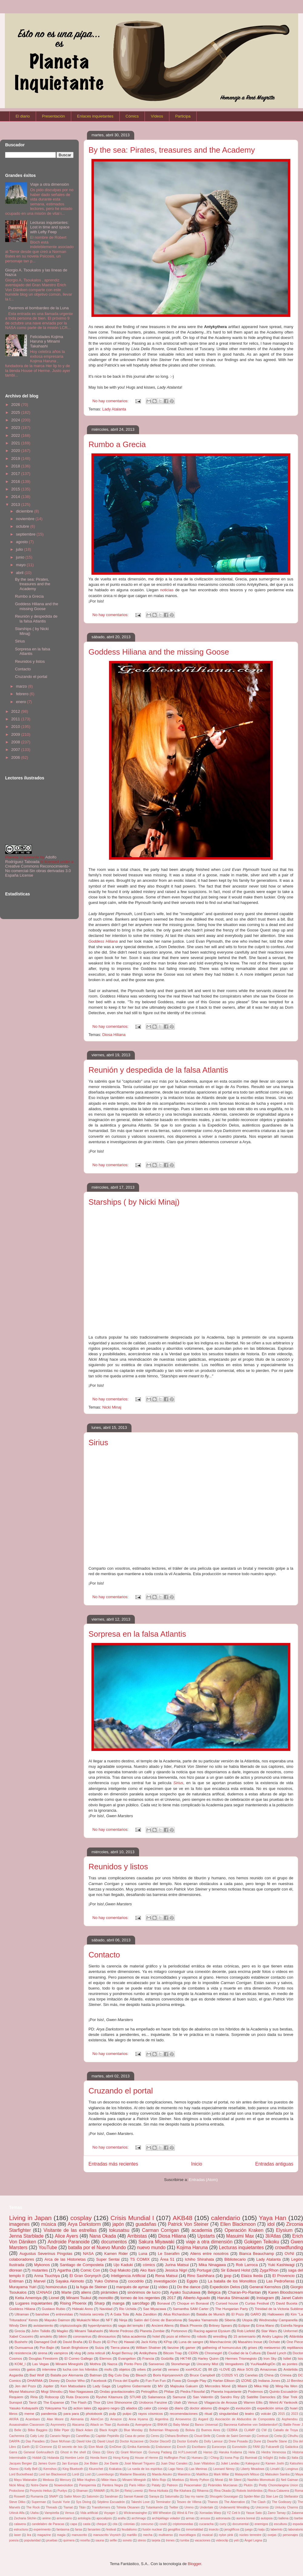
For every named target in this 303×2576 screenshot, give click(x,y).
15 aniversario (244, 2336)
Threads (51, 2507)
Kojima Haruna (192, 2247)
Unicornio (262, 2507)
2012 (16, 711)
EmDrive (115, 2446)
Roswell (19, 2496)
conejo (163, 2408)
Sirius (98, 1442)
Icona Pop (232, 2457)
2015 (16, 489)
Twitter (173, 2507)
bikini (63, 2336)
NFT (109, 2320)
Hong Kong (121, 2457)
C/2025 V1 (229, 2375)
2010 (16, 726)
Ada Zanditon (146, 2314)
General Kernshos (265, 2287)
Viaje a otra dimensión (49, 184)
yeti (236, 2540)
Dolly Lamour (213, 2441)
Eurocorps (219, 2446)
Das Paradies (35, 2441)
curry (222, 2524)
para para (71, 2413)
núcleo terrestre (250, 2535)
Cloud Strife (202, 2436)
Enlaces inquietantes (95, 116)
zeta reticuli (96, 2353)
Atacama (78, 2424)
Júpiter (48, 2386)
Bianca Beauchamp (256, 2253)
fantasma (62, 2529)
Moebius (178, 2479)
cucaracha (206, 2524)
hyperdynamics (100, 2325)
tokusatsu (119, 2230)
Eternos (105, 2358)
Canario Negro (60, 2436)
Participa (183, 116)
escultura (280, 2524)
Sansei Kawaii (133, 2496)
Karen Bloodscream (285, 2292)
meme (29, 2413)
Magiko (62, 2331)
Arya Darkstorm (84, 2224)
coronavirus (82, 2336)
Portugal (204, 2270)
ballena (283, 2518)
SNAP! (53, 2496)
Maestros (184, 2474)
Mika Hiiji (261, 2386)
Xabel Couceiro (21, 2336)
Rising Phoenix (73, 2303)
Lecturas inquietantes (241, 2247)
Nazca (112, 2364)
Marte (67, 2292)
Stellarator (291, 2496)
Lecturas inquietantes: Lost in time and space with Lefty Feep (49, 227)
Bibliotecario (235, 2259)
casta (87, 2524)
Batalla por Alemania (67, 2375)
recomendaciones (184, 2413)
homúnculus (56, 2287)
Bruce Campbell (202, 2375)
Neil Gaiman (289, 2479)
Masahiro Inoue (250, 2342)
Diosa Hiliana (114, 1034)
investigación (165, 2281)
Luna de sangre (191, 2342)
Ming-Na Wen (286, 2386)
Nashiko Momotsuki (261, 2479)
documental (240, 2524)
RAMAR (99, 2490)
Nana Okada (102, 2236)
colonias (129, 2524)
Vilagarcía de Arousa (220, 2402)
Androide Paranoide (69, 2241)
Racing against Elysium (212, 2331)
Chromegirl (213, 2353)
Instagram (265, 2297)
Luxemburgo (105, 2474)
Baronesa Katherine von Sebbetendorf (251, 2424)
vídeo (163, 2287)
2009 (16, 734)
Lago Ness (175, 2469)
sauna (99, 2540)
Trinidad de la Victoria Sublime (279, 2309)
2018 (16, 466)
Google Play (197, 2380)
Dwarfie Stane (277, 2441)
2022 (16, 435)
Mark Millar (221, 2474)
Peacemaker (192, 2485)
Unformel (290, 2331)
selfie (113, 2540)
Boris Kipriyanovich (168, 2375)
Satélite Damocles (261, 2397)
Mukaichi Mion (88, 2320)
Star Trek (290, 2397)
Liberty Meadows (253, 2469)
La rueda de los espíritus (145, 2469)
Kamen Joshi (274, 2463)
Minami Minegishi (69, 2364)
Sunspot (15, 2402)
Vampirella (52, 2513)
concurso (147, 2524)
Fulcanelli (272, 2446)
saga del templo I (131, 2325)
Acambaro (32, 2419)
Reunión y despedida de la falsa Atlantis (158, 1069)
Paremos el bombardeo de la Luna (38, 308)
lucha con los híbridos (80, 2369)
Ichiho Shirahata (199, 2259)
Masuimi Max (240, 2236)
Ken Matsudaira (73, 2386)
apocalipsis (104, 2518)
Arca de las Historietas (65, 2259)
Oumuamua (24, 2347)
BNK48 (162, 2424)
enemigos (261, 2524)
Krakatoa (115, 2469)
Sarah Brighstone (74, 2347)
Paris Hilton (137, 2485)
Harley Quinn (208, 2358)
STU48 (135, 2397)
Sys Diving (83, 2502)
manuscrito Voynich (107, 2535)
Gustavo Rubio (53, 2309)
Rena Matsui (166, 2275)
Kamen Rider (116, 2253)
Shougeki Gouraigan (223, 2496)
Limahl (275, 2469)
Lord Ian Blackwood (53, 2474)
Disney (54, 2380)
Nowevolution (63, 2485)
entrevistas (64, 2314)
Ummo (189, 2507)
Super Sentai (107, 2259)
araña (122, 2518)
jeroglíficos (231, 2529)
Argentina (161, 2419)
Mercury (65, 2479)
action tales (82, 2408)
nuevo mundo (151, 2247)
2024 (16, 420)
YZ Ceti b (233, 2513)
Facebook (99, 2380)
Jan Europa (70, 2463)
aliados (131, 2408)
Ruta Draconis (77, 2397)
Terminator (163, 2502)
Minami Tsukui (78, 2297)
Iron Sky (270, 2358)
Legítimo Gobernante (134, 2386)
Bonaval (163, 2303)
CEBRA (232, 2430)
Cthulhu (293, 2436)
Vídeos (157, 116)
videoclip (222, 2540)
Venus (193, 2402)
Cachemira (16, 2436)
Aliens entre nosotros (209, 2253)
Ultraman (22, 2314)
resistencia (23, 2353)
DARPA (14, 2441)
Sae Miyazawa (154, 2309)
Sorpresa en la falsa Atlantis (137, 1633)
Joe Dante (111, 2463)
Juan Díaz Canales (174, 2463)
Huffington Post (174, 2457)
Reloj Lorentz (134, 2490)
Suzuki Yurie (61, 2502)
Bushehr (21, 2342)
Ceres (155, 2436)
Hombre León (74, 2457)
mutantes (40, 2270)
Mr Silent (235, 2479)
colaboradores (21, 2259)
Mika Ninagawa (212, 2264)
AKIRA (13, 2419)
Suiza (99, 2347)
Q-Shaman (80, 2490)
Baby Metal (181, 2424)
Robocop (52, 2397)
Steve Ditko (17, 2502)
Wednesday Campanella (278, 2320)
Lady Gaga (101, 2386)
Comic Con (90, 2270)
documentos (114, 2241)
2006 (16, 757)
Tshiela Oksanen (128, 2507)
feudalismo (129, 2529)
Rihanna (203, 2490)
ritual (208, 2413)
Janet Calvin (292, 2297)
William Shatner (148, 2347)
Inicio (196, 2163)
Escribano (199, 2446)
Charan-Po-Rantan (244, 2292)
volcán (266, 2413)
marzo (22, 686)
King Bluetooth (72, 2469)
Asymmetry (58, 2424)
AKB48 (182, 2217)
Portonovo (179, 2331)
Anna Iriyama (138, 2419)
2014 (16, 496)
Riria (34, 2397)
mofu (108, 2369)
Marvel (39, 2281)
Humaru (197, 2457)
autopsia (267, 2518)
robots (202, 2336)
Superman (39, 2502)
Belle (17, 2430)
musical (207, 2535)
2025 (16, 412)
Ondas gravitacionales (117, 2391)
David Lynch (276, 2353)
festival (111, 2529)
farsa (78, 2529)
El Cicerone (43, 2446)
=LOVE (224, 2369)
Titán (82, 2507)
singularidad (228, 2413)
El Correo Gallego (78, 2358)
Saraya (154, 2496)
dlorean (15, 2270)
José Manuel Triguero (139, 2463)
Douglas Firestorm (43, 2358)
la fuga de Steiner (91, 2287)
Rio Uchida (128, 2309)
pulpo (127, 2413)
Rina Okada (222, 2490)
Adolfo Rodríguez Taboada (30, 859)
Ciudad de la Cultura (244, 2353)
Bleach (141, 2375)
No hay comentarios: (111, 401)
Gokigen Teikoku (261, 2241)
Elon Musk (95, 2446)
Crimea (285, 2375)
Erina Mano (265, 2325)
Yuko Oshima (106, 2281)
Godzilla (167, 2358)
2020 (16, 450)
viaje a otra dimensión (209, 2241)
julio (20, 549)
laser (17, 2535)
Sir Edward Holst (235, 2270)
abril (20, 572)
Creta (278, 2436)
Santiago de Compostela (82, 2264)
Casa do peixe (135, 2436)
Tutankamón (154, 2507)
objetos (124, 2369)
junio (20, 557)
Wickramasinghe (135, 2513)
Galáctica (291, 2446)
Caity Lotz (37, 2436)
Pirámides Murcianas (223, 2485)
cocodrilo (136, 2281)
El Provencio (283, 2275)
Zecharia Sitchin (25, 2518)
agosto (22, 541)
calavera (20, 2524)
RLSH (115, 2490)
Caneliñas (83, 2436)
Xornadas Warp (210, 2513)
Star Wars (269, 2331)
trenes (170, 2540)
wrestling (220, 2336)
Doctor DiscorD (160, 2441)
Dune (257, 2441)
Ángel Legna (253, 2540)
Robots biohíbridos (249, 2490)
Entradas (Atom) (203, 2179)
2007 (16, 749)
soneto (127, 2540)
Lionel (53, 2297)
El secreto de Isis (70, 2446)
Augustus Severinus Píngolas (45, 2253)
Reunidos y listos (118, 1866)
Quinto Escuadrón (283, 2391)
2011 (16, 719)
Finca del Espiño (126, 2380)
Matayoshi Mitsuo (247, 2474)
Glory (110, 2452)
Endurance (163, 2446)
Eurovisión (239, 2446)
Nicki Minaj (112, 1407)
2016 (16, 481)
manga (118, 2303)
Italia (294, 2457)
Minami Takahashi (89, 2331)
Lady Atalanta (114, 409)
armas (190, 2518)
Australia (123, 2424)
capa (73, 2524)
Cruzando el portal (120, 2090)
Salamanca (156, 2397)
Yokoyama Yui (56, 2408)
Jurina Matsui (176, 2264)
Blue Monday (133, 2430)
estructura (21, 2529)
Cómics (131, 116)
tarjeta (156, 2540)
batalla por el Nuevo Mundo (97, 2247)
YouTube (47, 2247)
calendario (225, 2217)
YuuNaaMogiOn (262, 2364)
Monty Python (199, 2479)
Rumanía (37, 2496)
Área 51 (167, 2259)
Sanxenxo (156, 2364)
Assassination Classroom (27, 2424)
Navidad (105, 2309)
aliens (86, 2292)
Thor (96, 2402)
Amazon (116, 2419)
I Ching (213, 2457)
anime (46, 2518)
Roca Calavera (278, 2490)
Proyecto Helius (41, 2490)
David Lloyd (105, 2441)
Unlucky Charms (286, 2507)
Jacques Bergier (20, 2463)
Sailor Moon (72, 2496)
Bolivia (190, 2430)
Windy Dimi (18, 2325)
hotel (156, 2336)
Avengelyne (143, 2424)
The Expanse (53, 2402)
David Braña (72, 2342)
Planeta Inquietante (226, 2391)
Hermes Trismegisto (241, 2358)
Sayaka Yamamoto (203, 2320)
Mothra (95, 2364)
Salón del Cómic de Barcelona (158, 2320)
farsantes (94, 2529)
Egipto (192, 2281)
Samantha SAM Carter (190, 2309)
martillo (132, 2535)
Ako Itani (147, 2270)
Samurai (179, 2397)
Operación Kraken (244, 2230)
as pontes (290, 2364)
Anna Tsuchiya (47, 2275)
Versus (70, 2513)
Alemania (77, 2419)
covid (163, 2524)
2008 (16, 742)
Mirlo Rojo (159, 2479)
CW (264, 2430)
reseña (85, 2540)
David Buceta (287, 2303)
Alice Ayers (66, 2236)
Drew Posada (238, 2441)
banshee (42, 2314)
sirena (42, 2353)
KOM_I (20, 2364)
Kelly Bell (31, 2469)
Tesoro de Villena (189, 2502)
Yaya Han (272, 2217)
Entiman (16, 2281)
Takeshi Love (140, 2502)
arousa (205, 2518)
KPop (168, 2342)
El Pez (112, 2342)
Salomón (92, 2496)
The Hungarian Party (231, 2309)
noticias (166, 590)
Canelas (251, 2375)
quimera (69, 2540)
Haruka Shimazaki (233, 2297)
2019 (16, 458)
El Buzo (95, 2342)
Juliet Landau (230, 2463)
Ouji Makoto (120, 2270)
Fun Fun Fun (155, 2380)
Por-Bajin (47, 2347)
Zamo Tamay (277, 2513)
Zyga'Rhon (269, 2270)
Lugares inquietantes (33, 2303)
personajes (290, 2535)
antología (84, 2518)
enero (21, 701)
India (282, 2457)
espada (298, 2524)
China (269, 2375)
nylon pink (226, 2535)
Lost (88, 2474)
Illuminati (251, 2457)
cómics (149, 2264)
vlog (78, 2353)
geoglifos (174, 2529)
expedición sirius (270, 2408)
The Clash (258, 2502)
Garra (13, 2452)
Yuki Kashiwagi (281, 2264)
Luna (142, 2253)
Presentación (53, 116)
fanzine (173, 2347)
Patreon (172, 2485)
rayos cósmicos (150, 2413)
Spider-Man (252, 2496)
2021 (16, 443)
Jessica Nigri (176, 2270)
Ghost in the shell (73, 2452)
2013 (16, 504)
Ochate (274, 2342)
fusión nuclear (152, 2529)
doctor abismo (201, 2408)
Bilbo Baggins (38, 2430)
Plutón (248, 2485)
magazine (44, 2535)
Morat (219, 2479)
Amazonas (268, 2369)
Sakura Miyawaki (156, 2241)
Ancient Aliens (163, 2325)
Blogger (194, 2563)
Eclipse (244, 2325)
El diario (23, 116)
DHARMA (35, 2380)
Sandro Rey (229, 2397)
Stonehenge (180, 2364)
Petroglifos (149, 2391)
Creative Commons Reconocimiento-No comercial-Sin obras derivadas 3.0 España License (38, 871)
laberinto (277, 2529)
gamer (190, 2347)
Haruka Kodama (230, 2452)
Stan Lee (272, 2496)
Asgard (203, 2419)
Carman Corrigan (160, 2230)
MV (160, 2386)
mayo (21, 565)
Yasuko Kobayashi (23, 2408)
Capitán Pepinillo (107, 2436)
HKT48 (185, 2358)
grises (252, 2347)
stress (142, 2540)
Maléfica (202, 2474)
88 (210, 2369)
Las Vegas (40, 2364)
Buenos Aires (210, 2430)
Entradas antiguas (274, 2163)
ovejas (272, 2535)
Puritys (62, 2490)
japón (118, 2224)
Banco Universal (206, 2424)
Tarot (33, 2402)
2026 (16, 404)
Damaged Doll (45, 2342)
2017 (16, 473)
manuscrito (79, 2535)
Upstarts (206, 2236)
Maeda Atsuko (162, 2474)
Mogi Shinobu (52, 2391)
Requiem (16, 2397)
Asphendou (290, 2419)
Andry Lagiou (272, 2336)
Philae (169, 2391)
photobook (94, 2413)
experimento (42, 2529)
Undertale (206, 2507)
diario (179, 2408)
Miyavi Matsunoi (22, 2391)
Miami (242, 2386)
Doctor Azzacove (132, 2441)
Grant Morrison (131, 2452)
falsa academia (134, 2336)
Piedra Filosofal (192, 2391)
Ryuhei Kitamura (109, 2397)
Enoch (181, 2446)
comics (14, 2369)
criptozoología (71, 2325)
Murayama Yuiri (22, 2287)
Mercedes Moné (218, 2386)
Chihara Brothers (176, 2436)
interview (49, 2369)
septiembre (26, 534)
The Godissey (281, 2502)
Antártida (290, 2369)
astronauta (223, 2518)
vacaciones (202, 2540)
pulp (112, 2413)
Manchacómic (220, 2342)
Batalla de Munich (210, 2314)
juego (249, 2529)
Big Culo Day (118, 2375)
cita (114, 2524)
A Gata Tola (119, 2314)
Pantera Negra (112, 2485)
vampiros (61, 2353)
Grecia (20, 2331)
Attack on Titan (100, 2424)
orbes (141, 2369)
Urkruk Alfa (17, 2513)
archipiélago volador (166, 2518)
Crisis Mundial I (132, 2217)
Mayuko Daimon (57, 2320)
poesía (13, 2540)
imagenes (19, 2224)
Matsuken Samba (277, 2474)
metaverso (272, 2347)
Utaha (34, 2513)
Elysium (284, 2230)
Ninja (123, 2320)
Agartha (64, 2270)
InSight (268, 2457)
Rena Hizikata (158, 2490)
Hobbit (37, 2457)
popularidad (32, 2540)
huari (294, 2408)
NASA (88, 2253)
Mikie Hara (108, 2479)
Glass (96, 2452)
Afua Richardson (176, 2314)
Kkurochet (96, 2469)
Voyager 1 (111, 2513)
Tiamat (68, 2507)
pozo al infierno (178, 2336)
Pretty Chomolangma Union (278, 2485)
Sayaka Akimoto (69, 2281)
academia (201, 2230)
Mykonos (42, 2264)
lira (29, 2535)
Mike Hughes (86, 2479)
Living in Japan (30, 2217)
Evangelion (127, 2358)
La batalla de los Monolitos (232, 2281)
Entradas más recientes (113, 2163)
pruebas (52, 2540)
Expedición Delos (225, 2287)
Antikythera (148, 2353)
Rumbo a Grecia (117, 444)
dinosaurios (107, 2336)
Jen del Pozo (25, 2386)
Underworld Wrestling (234, 2507)
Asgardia (16, 2375)
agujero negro (108, 2408)
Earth (26, 2446)
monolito (105, 2297)
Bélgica (214, 2292)
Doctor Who (75, 2380)
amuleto (46, 2336)
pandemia (49, 2413)
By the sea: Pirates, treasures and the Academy (171, 149)
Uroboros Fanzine (153, 2402)
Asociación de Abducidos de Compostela (245, 2419)
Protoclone (16, 2490)
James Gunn (47, 2463)
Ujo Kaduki (123, 2264)
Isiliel (287, 2358)
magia (61, 2535)
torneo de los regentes (140, 2297)
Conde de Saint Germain (233, 2436)
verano (173, 2369)
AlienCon (97, 2419)
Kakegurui (252, 2463)
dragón (223, 2408)
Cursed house (227, 2303)
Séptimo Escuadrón (111, 2502)
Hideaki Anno (82, 2309)
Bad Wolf (37, 2375)
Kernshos (50, 2469)
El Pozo (237, 2314)
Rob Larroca (247, 2264)
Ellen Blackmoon (238, 2224)
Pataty (156, 2485)
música (48, 2224)
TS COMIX (140, 2259)
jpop (227, 2275)
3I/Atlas (273, 2236)
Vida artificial (89, 2513)
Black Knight (108, 2430)
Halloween (276, 2314)
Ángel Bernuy (122, 2353)
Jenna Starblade (26, 2236)
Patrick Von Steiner (188, 2224)
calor (147, 2408)
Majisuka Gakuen (184, 2386)
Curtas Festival (257, 2303)
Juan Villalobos (204, 2463)
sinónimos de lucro (143, 2292)
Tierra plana (119, 2347)
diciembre (25, 511)
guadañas (145, 2224)
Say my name (194, 2496)
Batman (96, 2375)
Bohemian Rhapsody (164, 2430)
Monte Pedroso (121, 2331)
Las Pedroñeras (280, 2281)
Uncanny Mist (207, 2364)
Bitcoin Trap (172, 2353)
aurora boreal (245, 2518)
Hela (251, 2452)
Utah (177, 2402)
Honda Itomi (98, 2457)
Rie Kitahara (182, 2490)
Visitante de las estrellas (69, 2230)
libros (13, 2413)
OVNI (289, 2253)
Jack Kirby (149, 2342)
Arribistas (137, 2236)
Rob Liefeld (246, 2331)
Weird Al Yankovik (283, 2402)
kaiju (261, 2529)
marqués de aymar (132, 2287)
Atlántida (296, 2336)
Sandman (111, 2496)
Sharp (99, 2303)
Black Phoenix (191, 2325)
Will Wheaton (162, 2513)
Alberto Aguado (196, 2297)
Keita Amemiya (28, 2297)
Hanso (207, 2452)
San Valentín (203, 2397)
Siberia (230, 2320)
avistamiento (43, 2325)
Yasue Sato (254, 2513)
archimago (139, 2518)
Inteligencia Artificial (128, 2275)
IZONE (246, 2380)
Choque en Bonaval (193, 2303)
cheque (101, 2524)
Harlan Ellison (224, 2380)
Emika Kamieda (139, 2446)
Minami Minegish (134, 2479)
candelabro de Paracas (48, 2524)
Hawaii (129, 2342)
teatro (249, 2413)
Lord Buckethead (21, 2474)
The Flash (78, 2402)
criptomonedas (183, 2524)
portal (156, 2369)
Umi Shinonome (119, 2402)
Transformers (101, 2507)
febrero (23, 694)
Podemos (255, 2391)
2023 (16, 427)
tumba (184, 2540)
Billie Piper (61, 2430)
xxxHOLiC (193, 2369)
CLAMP (249, 2430)
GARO (255, 2314)
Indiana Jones (269, 2380)
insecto (214, 2529)
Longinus (291, 2469)
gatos (31, 2369)
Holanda (53, 2457)
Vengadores (234, 2364)
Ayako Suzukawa (185, 2292)
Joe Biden (91, 2463)
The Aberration (234, 2502)
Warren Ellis (253, 2402)
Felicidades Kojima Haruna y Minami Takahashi (46, 341)
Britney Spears (220, 2325)
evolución (243, 2408)
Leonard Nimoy (224, 2469)
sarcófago (140, 2303)
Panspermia (87, 2485)
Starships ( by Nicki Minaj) (134, 1202)
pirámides (109, 2292)
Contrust (262, 2436)
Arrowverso (183, 2419)
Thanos (213, 2502)
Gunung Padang (160, 2452)
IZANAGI (44, 2292)
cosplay (81, 2217)
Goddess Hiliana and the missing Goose (158, 651)
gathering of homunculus (221, 2347)
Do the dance (188, 2287)
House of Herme (146, 2457)
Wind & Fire (185, 2513)
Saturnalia (172, 2496)
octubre (23, 526)
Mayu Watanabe (25, 2479)
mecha (147, 2535)
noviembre (25, 518)
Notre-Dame (39, 2485)
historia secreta (91, 2314)
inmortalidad (194, 2529)
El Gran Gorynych (85, 2275)
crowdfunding (289, 2247)
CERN (193, 2353)
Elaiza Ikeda (252, 2275)
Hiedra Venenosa (273, 2452)
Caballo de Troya (285, 2430)
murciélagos (187, 2535)
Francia (148, 2358)
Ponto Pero (133, 2364)
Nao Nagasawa (81, 2391)
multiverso (165, 2535)
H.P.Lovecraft (187, 2452)
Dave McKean (61, 2441)
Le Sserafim (169, 2253)
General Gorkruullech (39, 2452)
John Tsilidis (40, 2331)
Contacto (104, 1954)
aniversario (64, 2518)
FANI (256, 2446)
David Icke (83, 2441)
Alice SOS (245, 2369)
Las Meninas (198, 2469)
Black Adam (84, 2430)
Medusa (48, 2479)
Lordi (75, 2474)
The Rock (33, 2507)
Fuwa (176, 2380)
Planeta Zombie (152, 2331)
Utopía (247, 2320)
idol (271, 2224)
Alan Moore (55, 2419)
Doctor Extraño (187, 2441)
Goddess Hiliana (22, 2309)
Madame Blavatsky (133, 2474)
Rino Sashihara (201, 2275)
